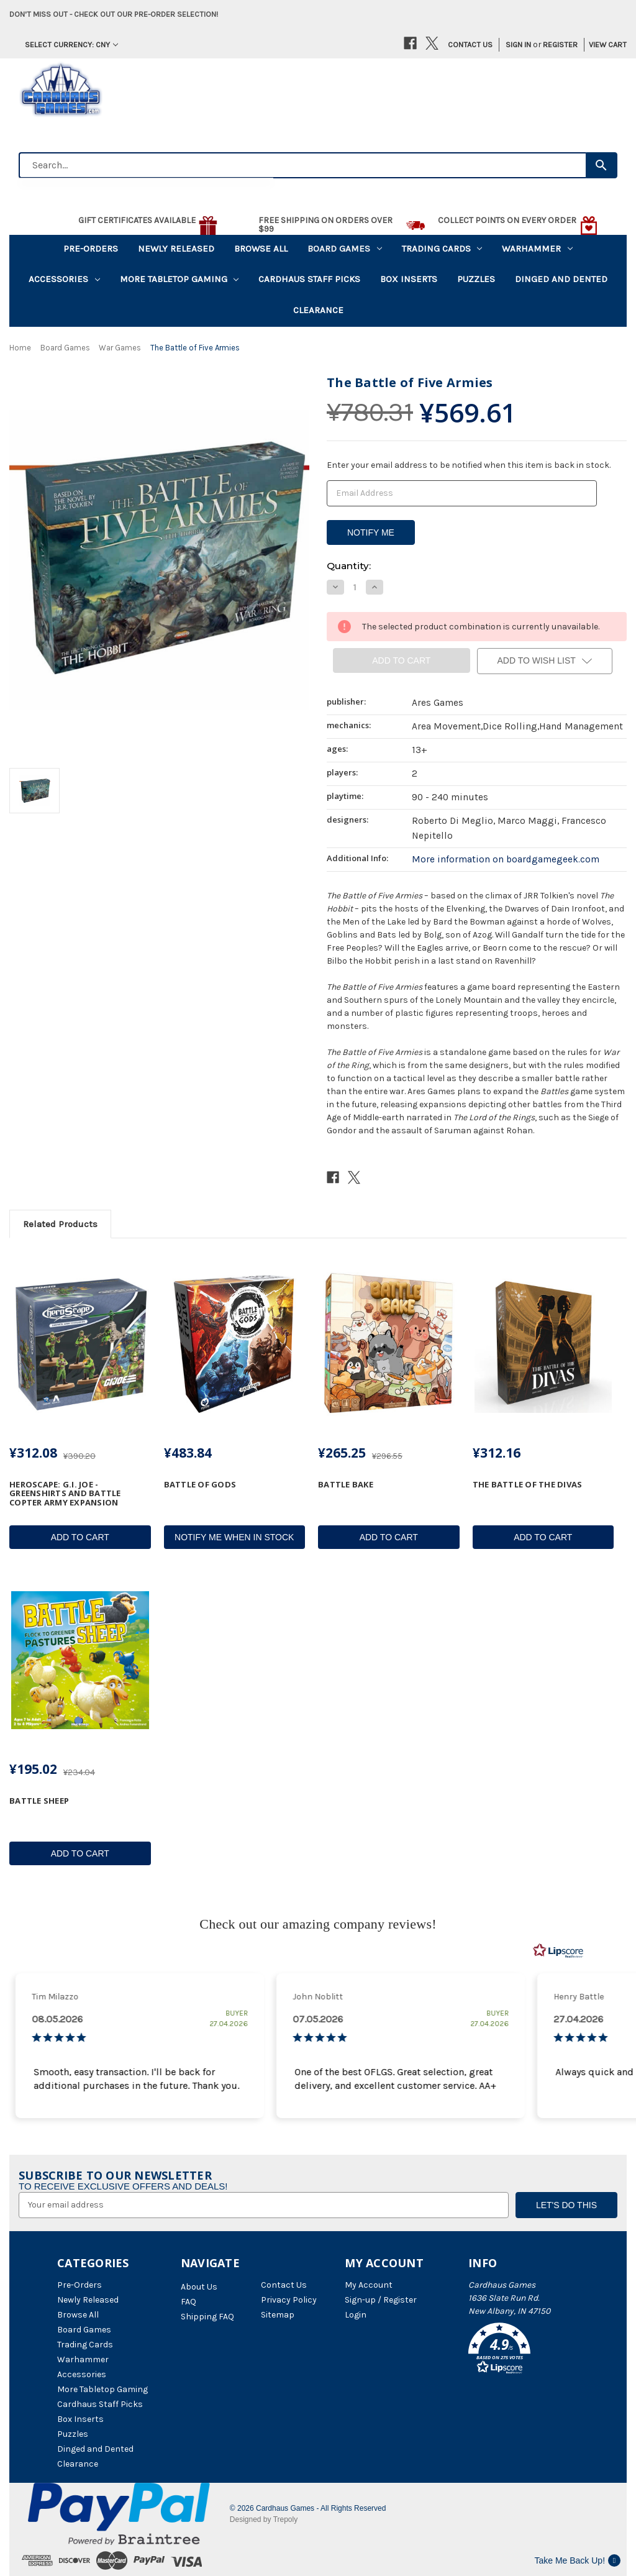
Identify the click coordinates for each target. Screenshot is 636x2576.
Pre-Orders (90, 248)
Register (560, 44)
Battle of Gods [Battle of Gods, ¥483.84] (200, 1484)
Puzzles (476, 279)
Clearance (318, 310)
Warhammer (537, 248)
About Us (199, 2286)
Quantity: (349, 566)
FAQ (188, 2301)
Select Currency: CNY (71, 44)
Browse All (261, 248)
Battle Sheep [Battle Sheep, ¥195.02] (39, 1800)
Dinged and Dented (561, 279)
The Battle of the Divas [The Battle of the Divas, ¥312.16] (528, 1484)
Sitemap (277, 2314)
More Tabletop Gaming (179, 279)
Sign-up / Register (381, 2300)
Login (355, 2314)
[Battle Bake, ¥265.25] (389, 1344)
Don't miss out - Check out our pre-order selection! (113, 14)
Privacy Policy (289, 2300)
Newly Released (176, 248)
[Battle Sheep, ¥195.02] (80, 1660)
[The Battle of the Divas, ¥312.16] (543, 1344)
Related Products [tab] (60, 1224)
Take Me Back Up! (577, 2560)
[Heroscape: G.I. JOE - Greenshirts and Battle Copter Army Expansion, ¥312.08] (80, 1344)
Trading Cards (442, 248)
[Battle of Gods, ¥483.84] (235, 1344)
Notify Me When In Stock (234, 1537)
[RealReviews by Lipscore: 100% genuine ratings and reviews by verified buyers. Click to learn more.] (558, 1951)
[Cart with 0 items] (603, 45)
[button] (523, 2350)
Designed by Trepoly (264, 2519)
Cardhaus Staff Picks (309, 279)
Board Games (344, 248)
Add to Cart (80, 1537)
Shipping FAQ (207, 2316)
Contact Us (470, 44)
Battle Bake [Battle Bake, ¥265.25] (345, 1484)
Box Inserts (408, 279)
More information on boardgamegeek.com (505, 859)
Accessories (64, 279)
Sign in (518, 44)
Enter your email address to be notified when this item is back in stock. (469, 465)
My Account (369, 2285)
